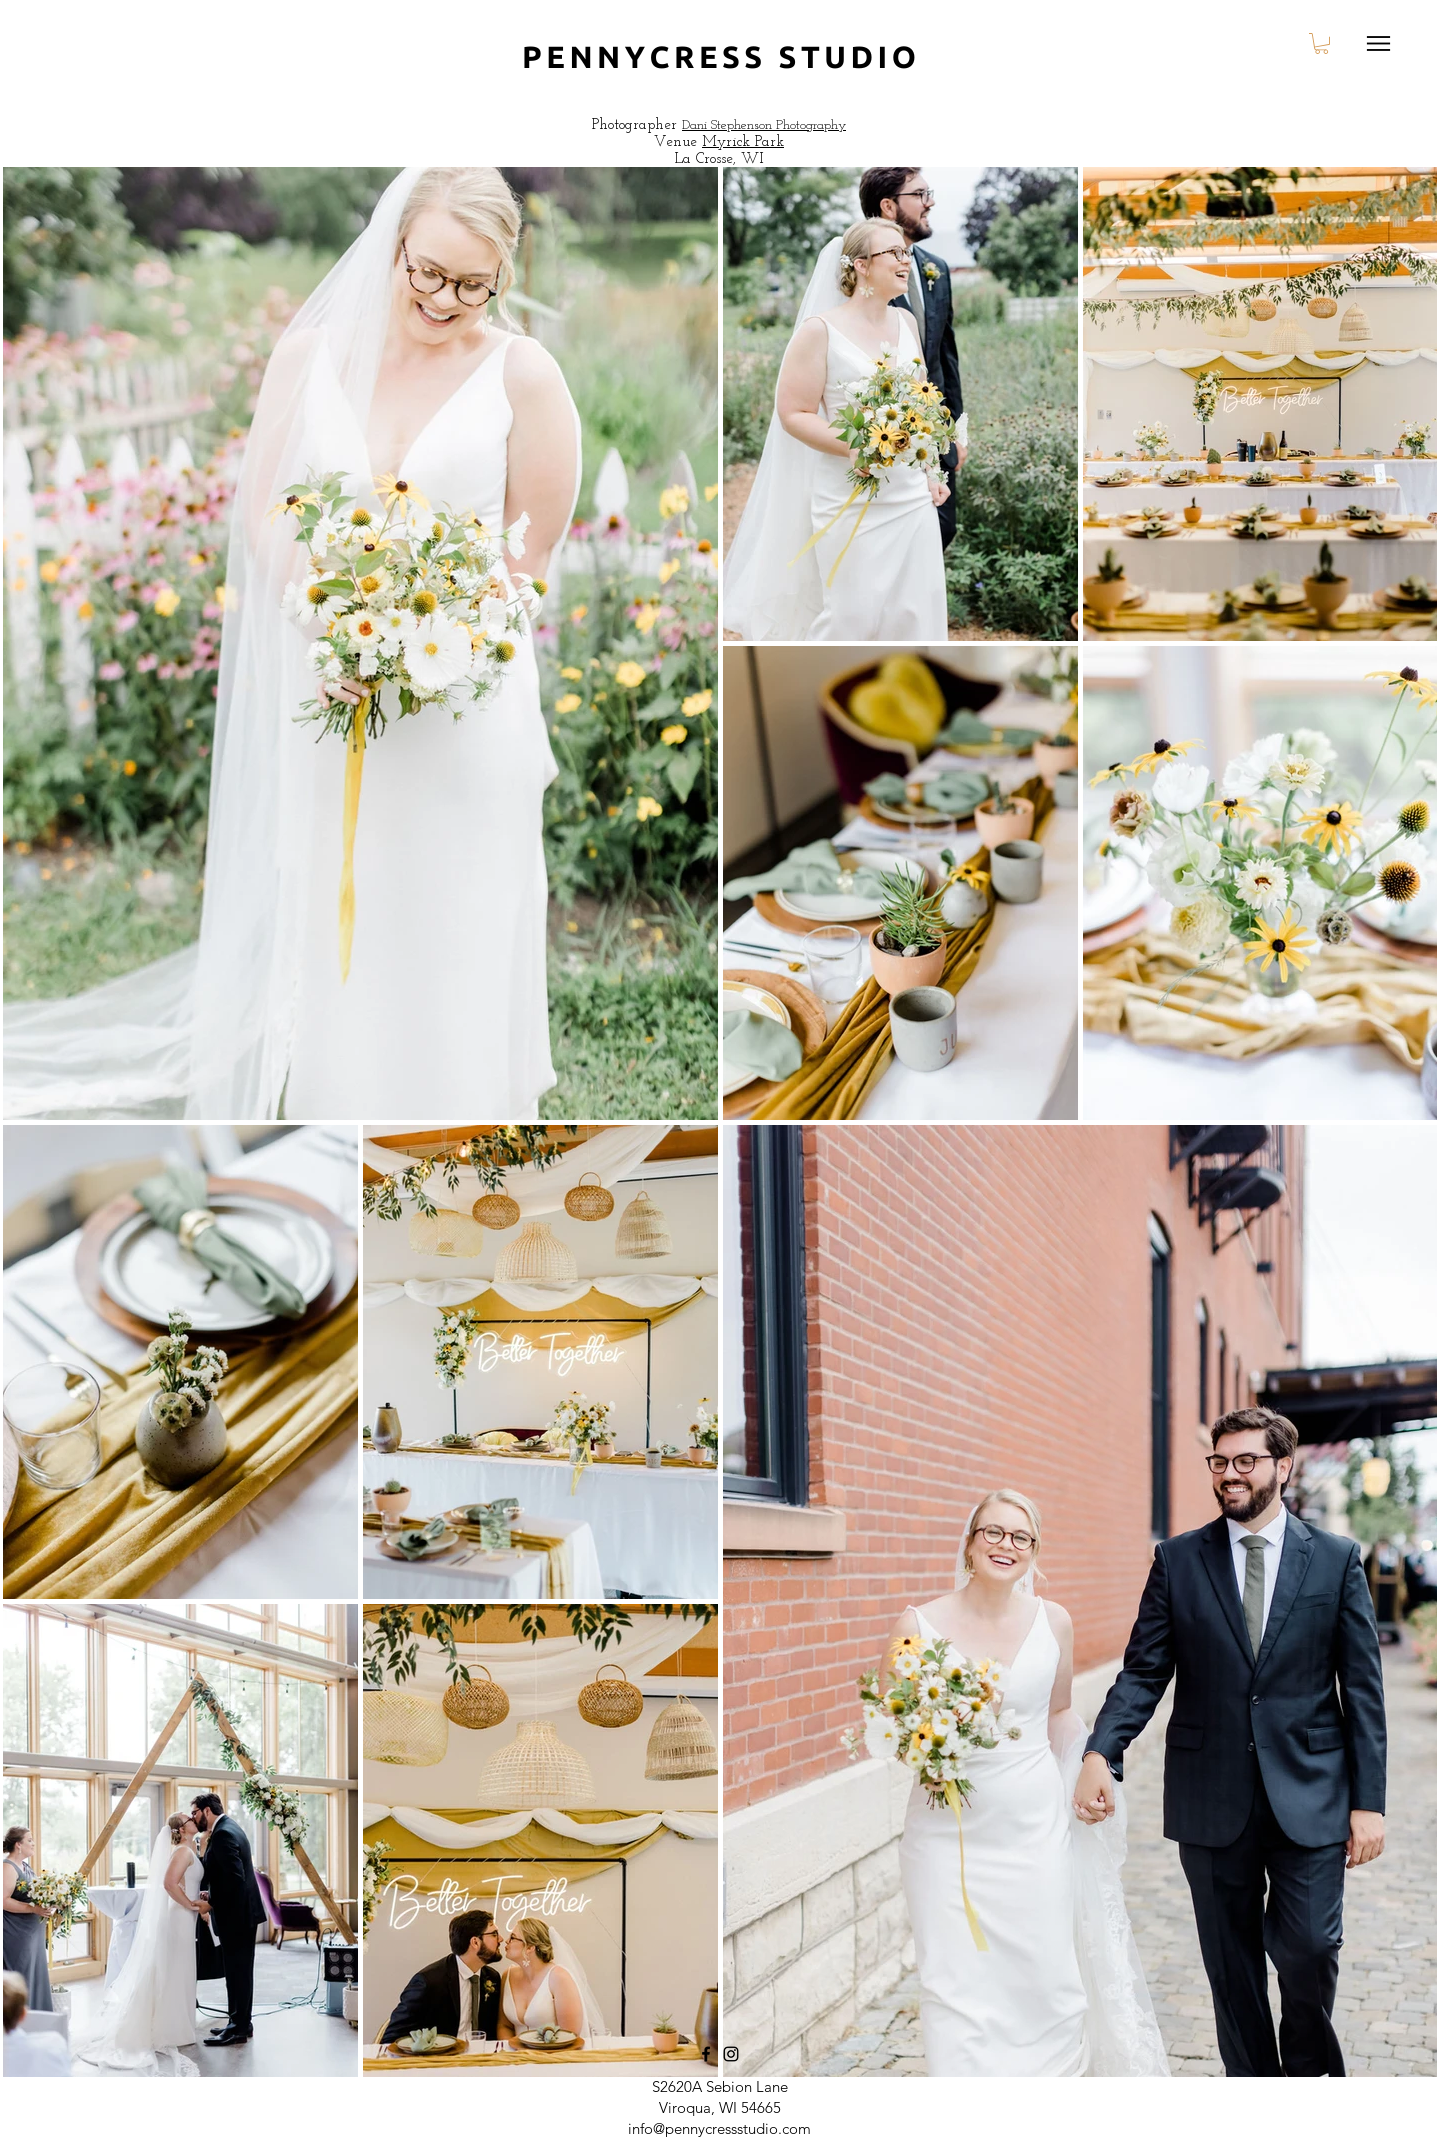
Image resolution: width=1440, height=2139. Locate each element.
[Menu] (1378, 43)
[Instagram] (731, 2054)
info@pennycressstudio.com (719, 2128)
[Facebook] (706, 2054)
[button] (1321, 43)
